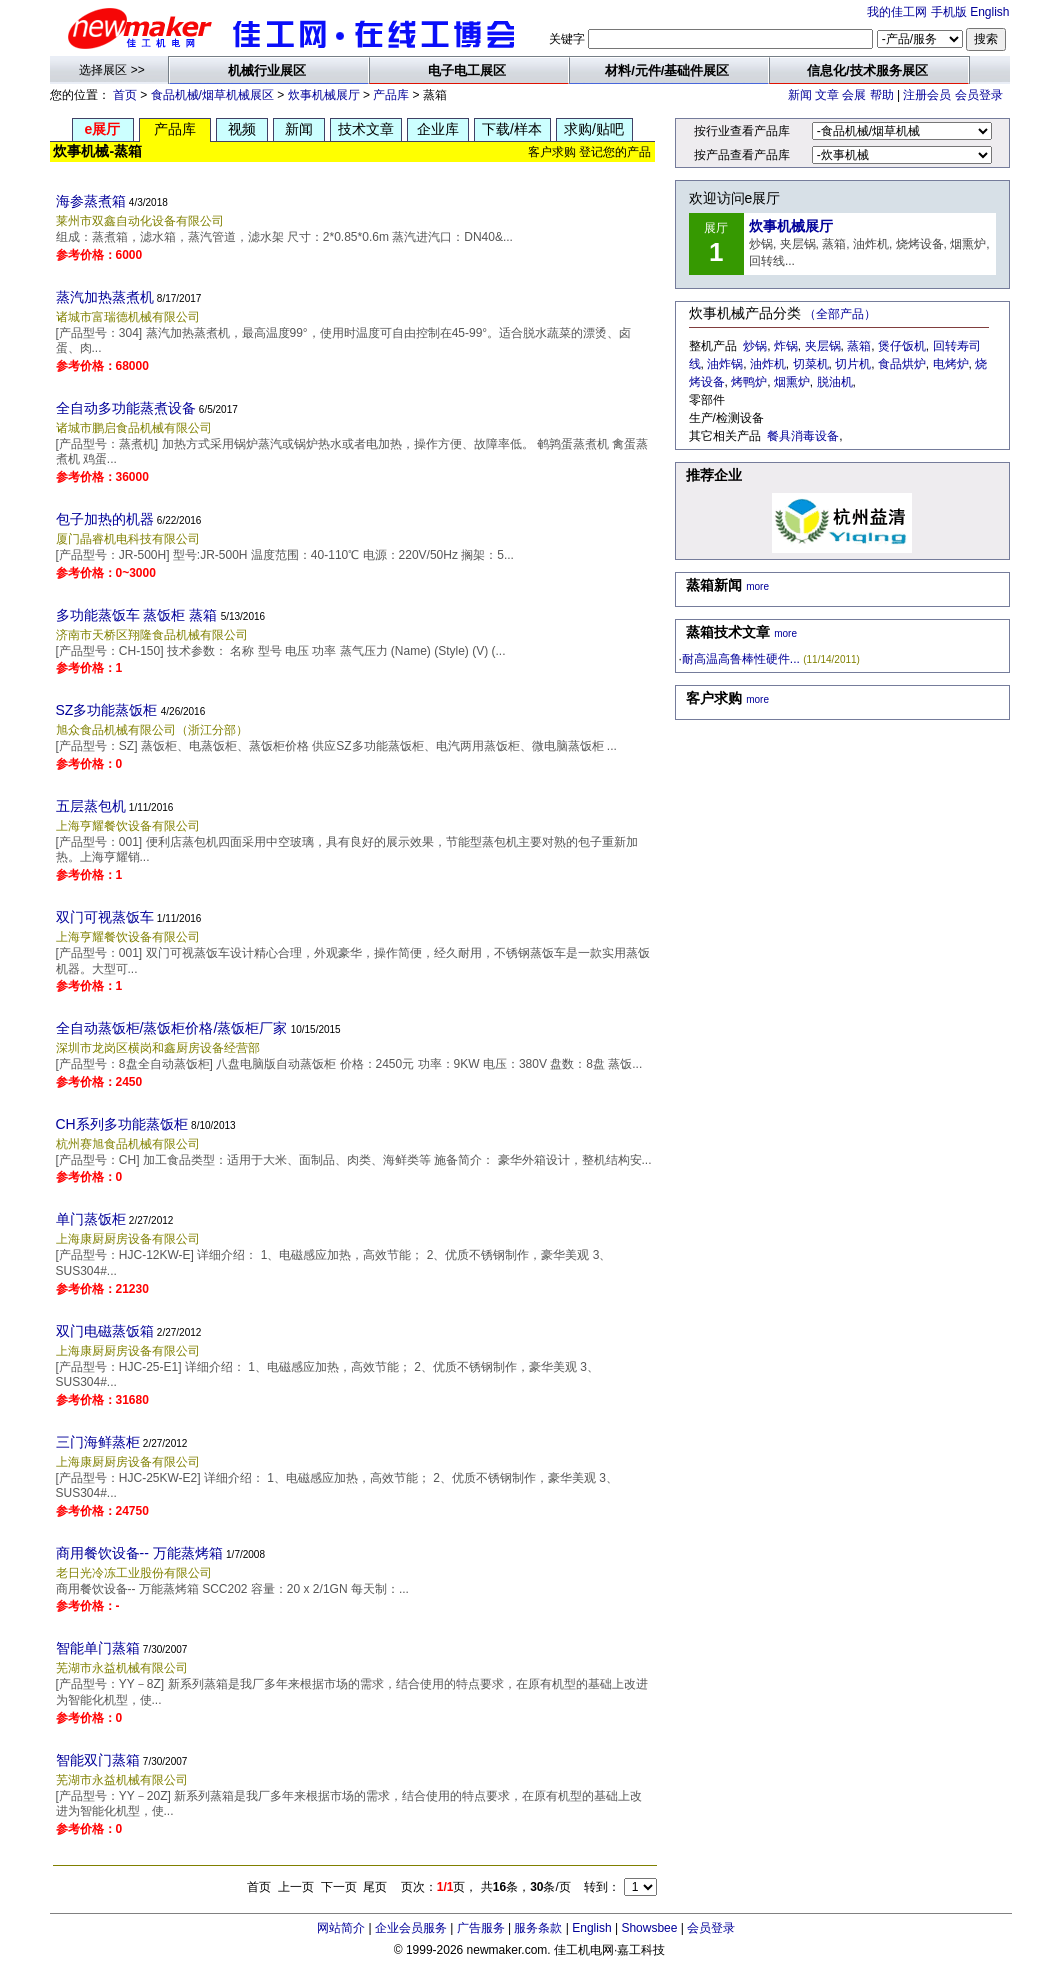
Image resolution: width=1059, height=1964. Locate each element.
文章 (827, 95)
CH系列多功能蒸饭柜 (122, 1124)
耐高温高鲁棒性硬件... (741, 659)
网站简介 (341, 1928)
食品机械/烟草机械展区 (212, 95)
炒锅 (755, 346)
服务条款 (538, 1928)
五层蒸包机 (91, 806)
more (757, 586)
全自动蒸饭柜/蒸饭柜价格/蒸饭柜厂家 (172, 1028)
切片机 (853, 364)
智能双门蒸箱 (98, 1760)
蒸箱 (859, 346)
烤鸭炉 (749, 382)
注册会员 (927, 95)
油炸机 (768, 364)
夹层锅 (823, 346)
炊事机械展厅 (324, 95)
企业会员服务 (411, 1928)
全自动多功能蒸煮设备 (126, 408)
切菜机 (811, 364)
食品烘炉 (902, 364)
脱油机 (835, 382)
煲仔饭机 (902, 346)
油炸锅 (725, 364)
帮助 (882, 95)
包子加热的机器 (105, 519)
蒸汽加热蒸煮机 (105, 297)
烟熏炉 (792, 382)
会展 (854, 95)
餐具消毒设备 (803, 436)
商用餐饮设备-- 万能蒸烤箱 (139, 1553)
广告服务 (481, 1928)
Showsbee (649, 1928)
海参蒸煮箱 (91, 201)
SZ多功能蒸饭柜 (107, 710)
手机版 (949, 12)
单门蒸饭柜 (91, 1219)
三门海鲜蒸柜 (98, 1442)
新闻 (800, 95)
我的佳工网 (897, 12)
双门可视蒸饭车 (105, 917)
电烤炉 (951, 364)
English (989, 12)
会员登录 (979, 95)
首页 (125, 95)
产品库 (391, 95)
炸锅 (786, 346)
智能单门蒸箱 (98, 1648)
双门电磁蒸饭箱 (105, 1331)
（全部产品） (840, 314)
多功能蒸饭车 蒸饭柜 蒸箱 (137, 615)
